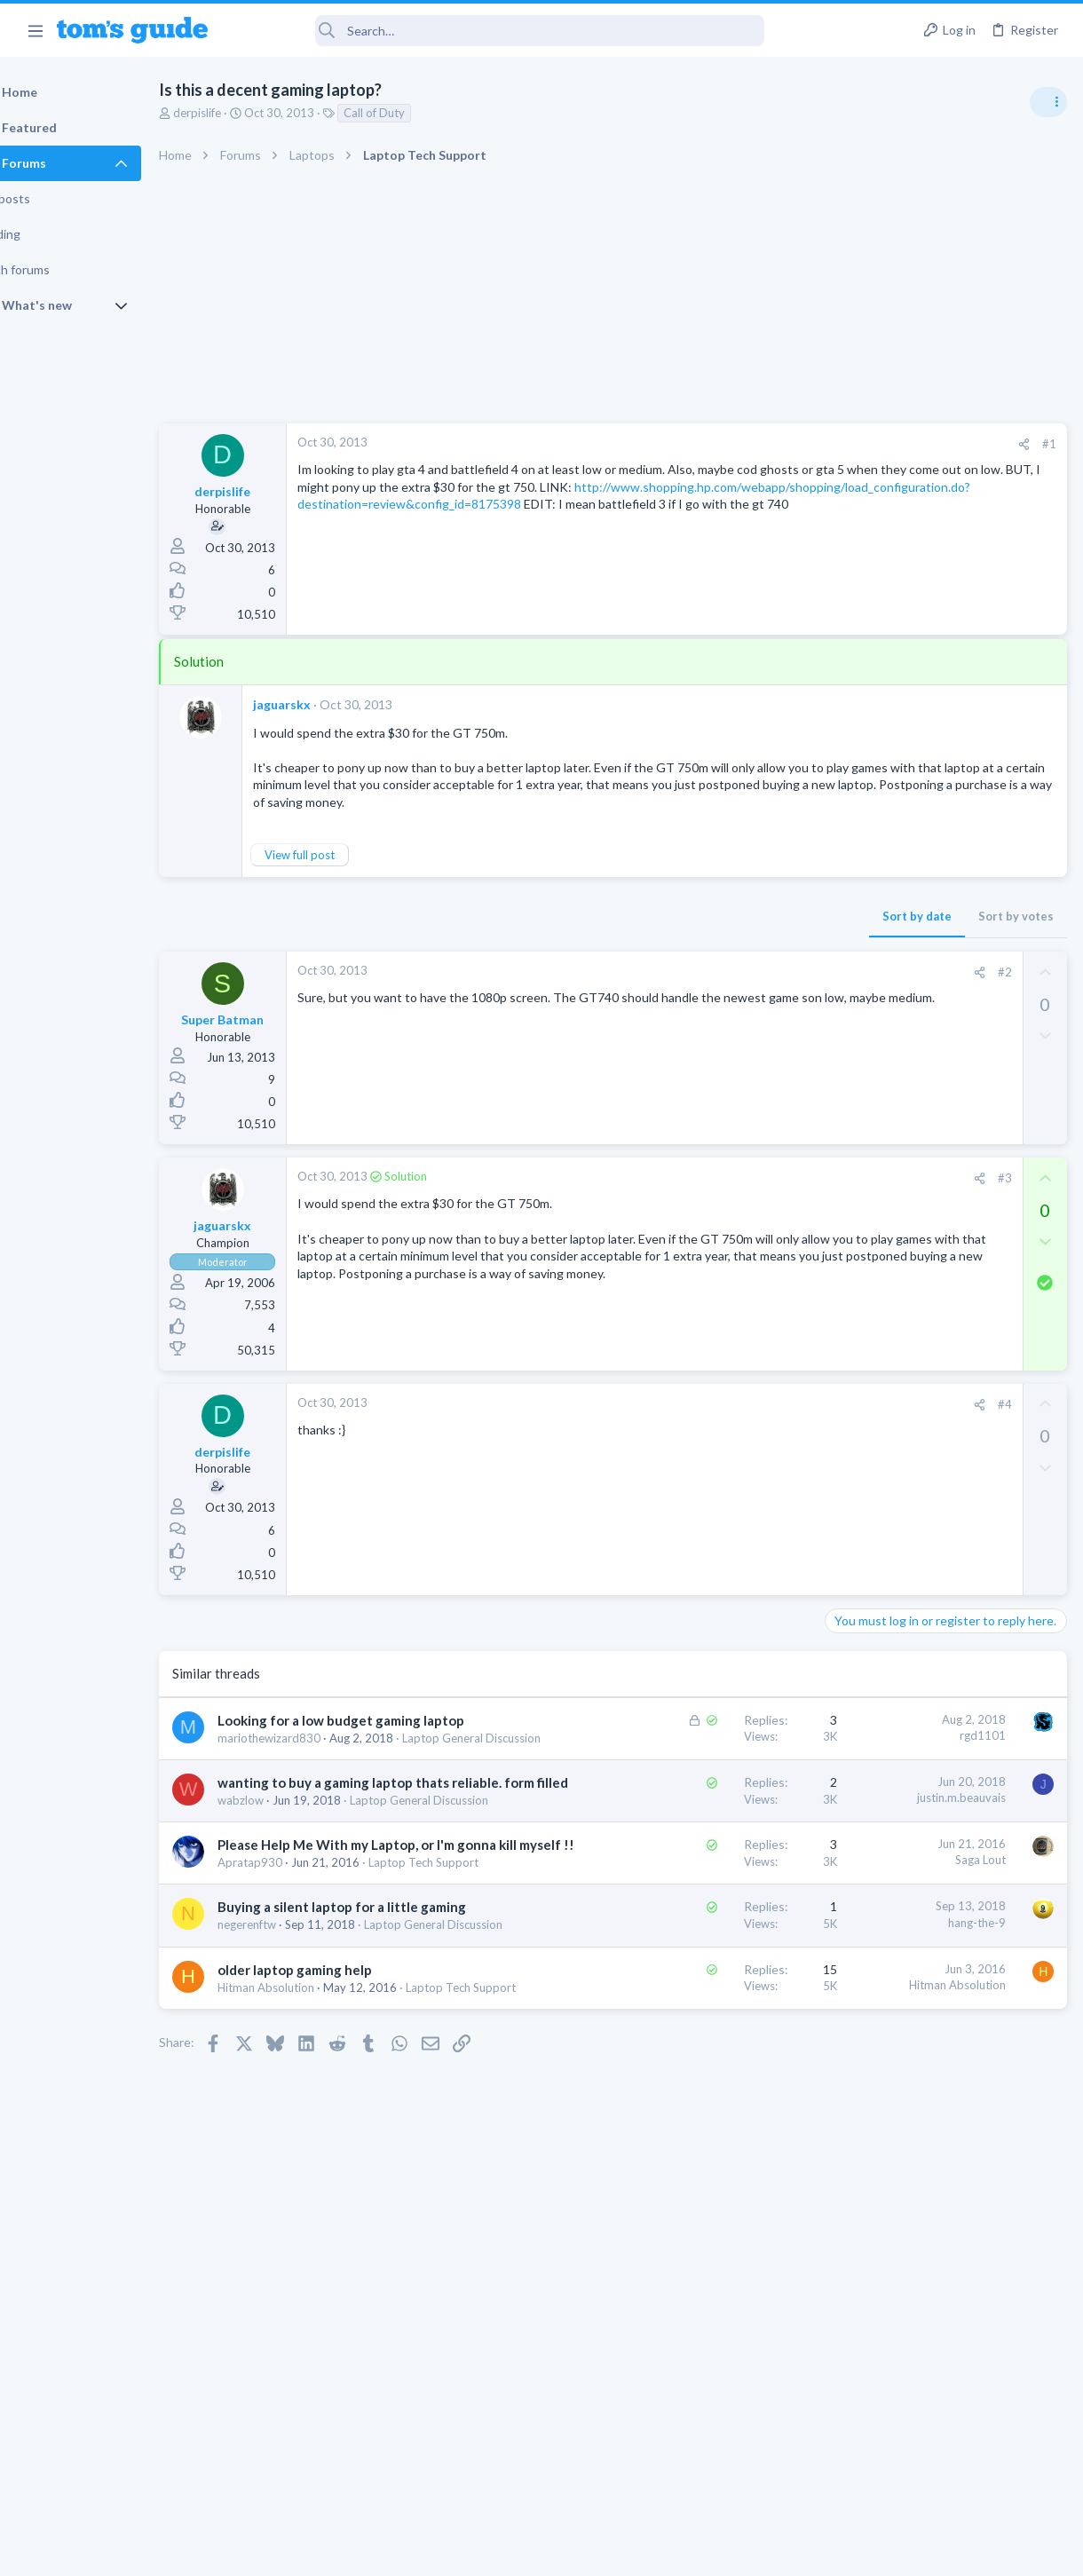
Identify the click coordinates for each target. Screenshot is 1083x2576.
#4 (718, 1421)
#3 (718, 1196)
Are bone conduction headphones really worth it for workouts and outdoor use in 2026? (942, 1020)
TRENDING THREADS (858, 965)
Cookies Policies (475, 2550)
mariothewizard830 (314, 1773)
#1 (763, 444)
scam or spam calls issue (925, 1122)
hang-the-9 (691, 2097)
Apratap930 (295, 2021)
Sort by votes (730, 933)
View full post (345, 872)
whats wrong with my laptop (937, 1207)
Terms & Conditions (709, 2550)
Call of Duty (419, 113)
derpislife (242, 113)
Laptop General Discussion (332, 1922)
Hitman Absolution (311, 2216)
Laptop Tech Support (318, 2038)
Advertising (350, 2550)
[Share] (738, 444)
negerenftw (292, 2119)
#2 (718, 989)
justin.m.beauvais (675, 1866)
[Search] (498, 30)
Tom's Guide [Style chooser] (938, 2477)
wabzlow (286, 1906)
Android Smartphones (888, 1172)
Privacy (587, 2550)
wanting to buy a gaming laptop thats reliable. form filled (325, 1869)
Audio (846, 1086)
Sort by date (631, 933)
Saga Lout (694, 1982)
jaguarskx (327, 704)
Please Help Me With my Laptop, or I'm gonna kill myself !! (346, 1984)
